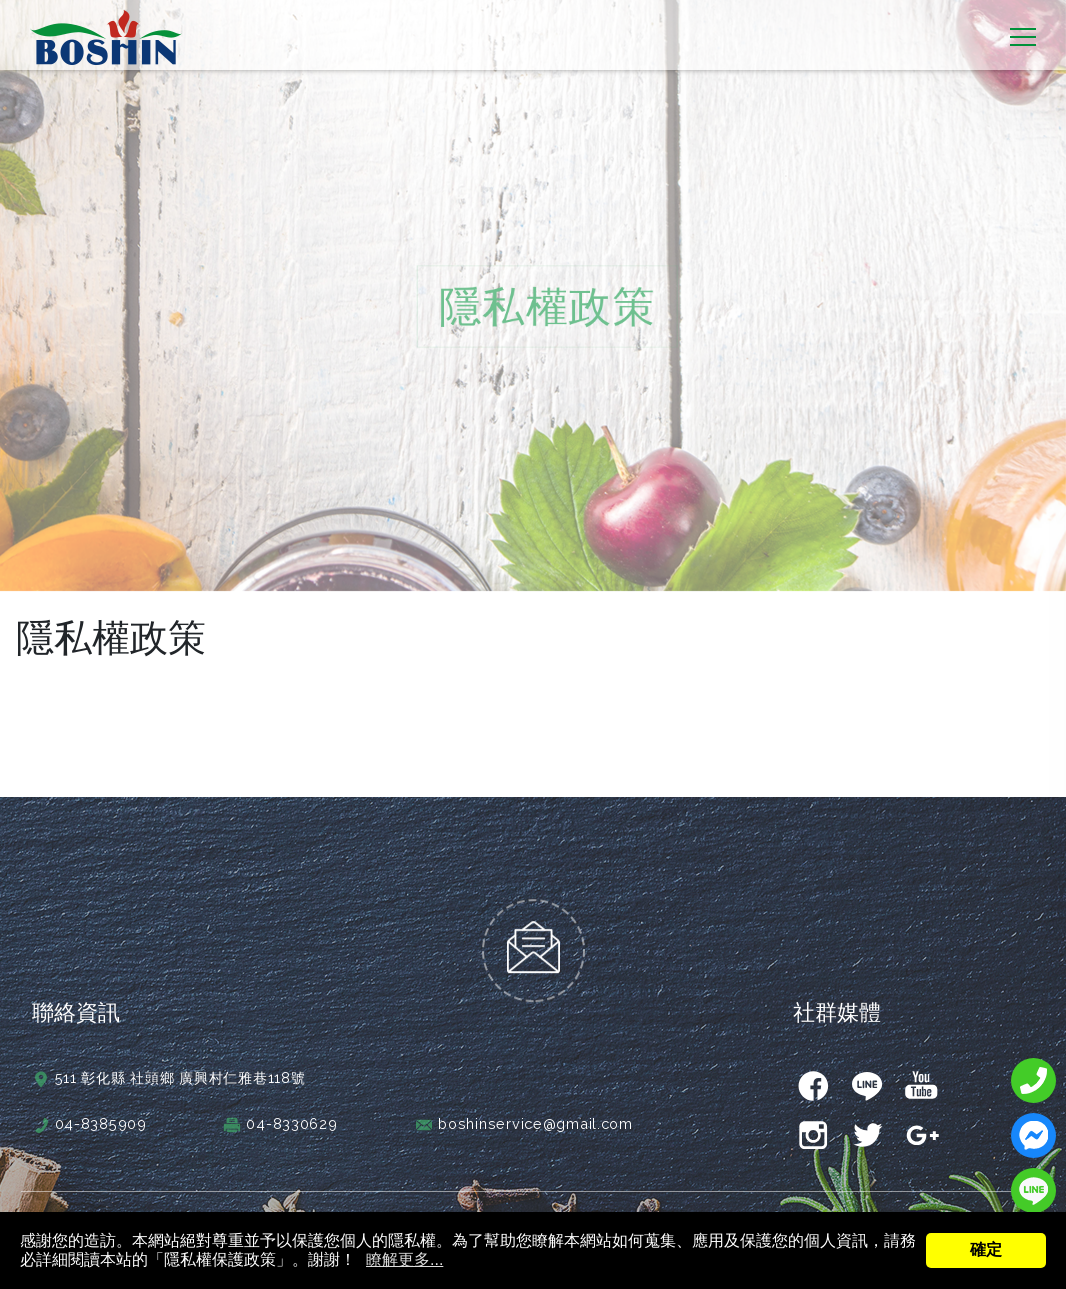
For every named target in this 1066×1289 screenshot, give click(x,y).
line (867, 1072)
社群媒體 (837, 997)
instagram (813, 1122)
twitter (867, 1122)
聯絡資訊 (76, 997)
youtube (921, 1072)
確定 (986, 1249)
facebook (813, 1072)
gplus (921, 1122)
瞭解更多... (404, 1259)
